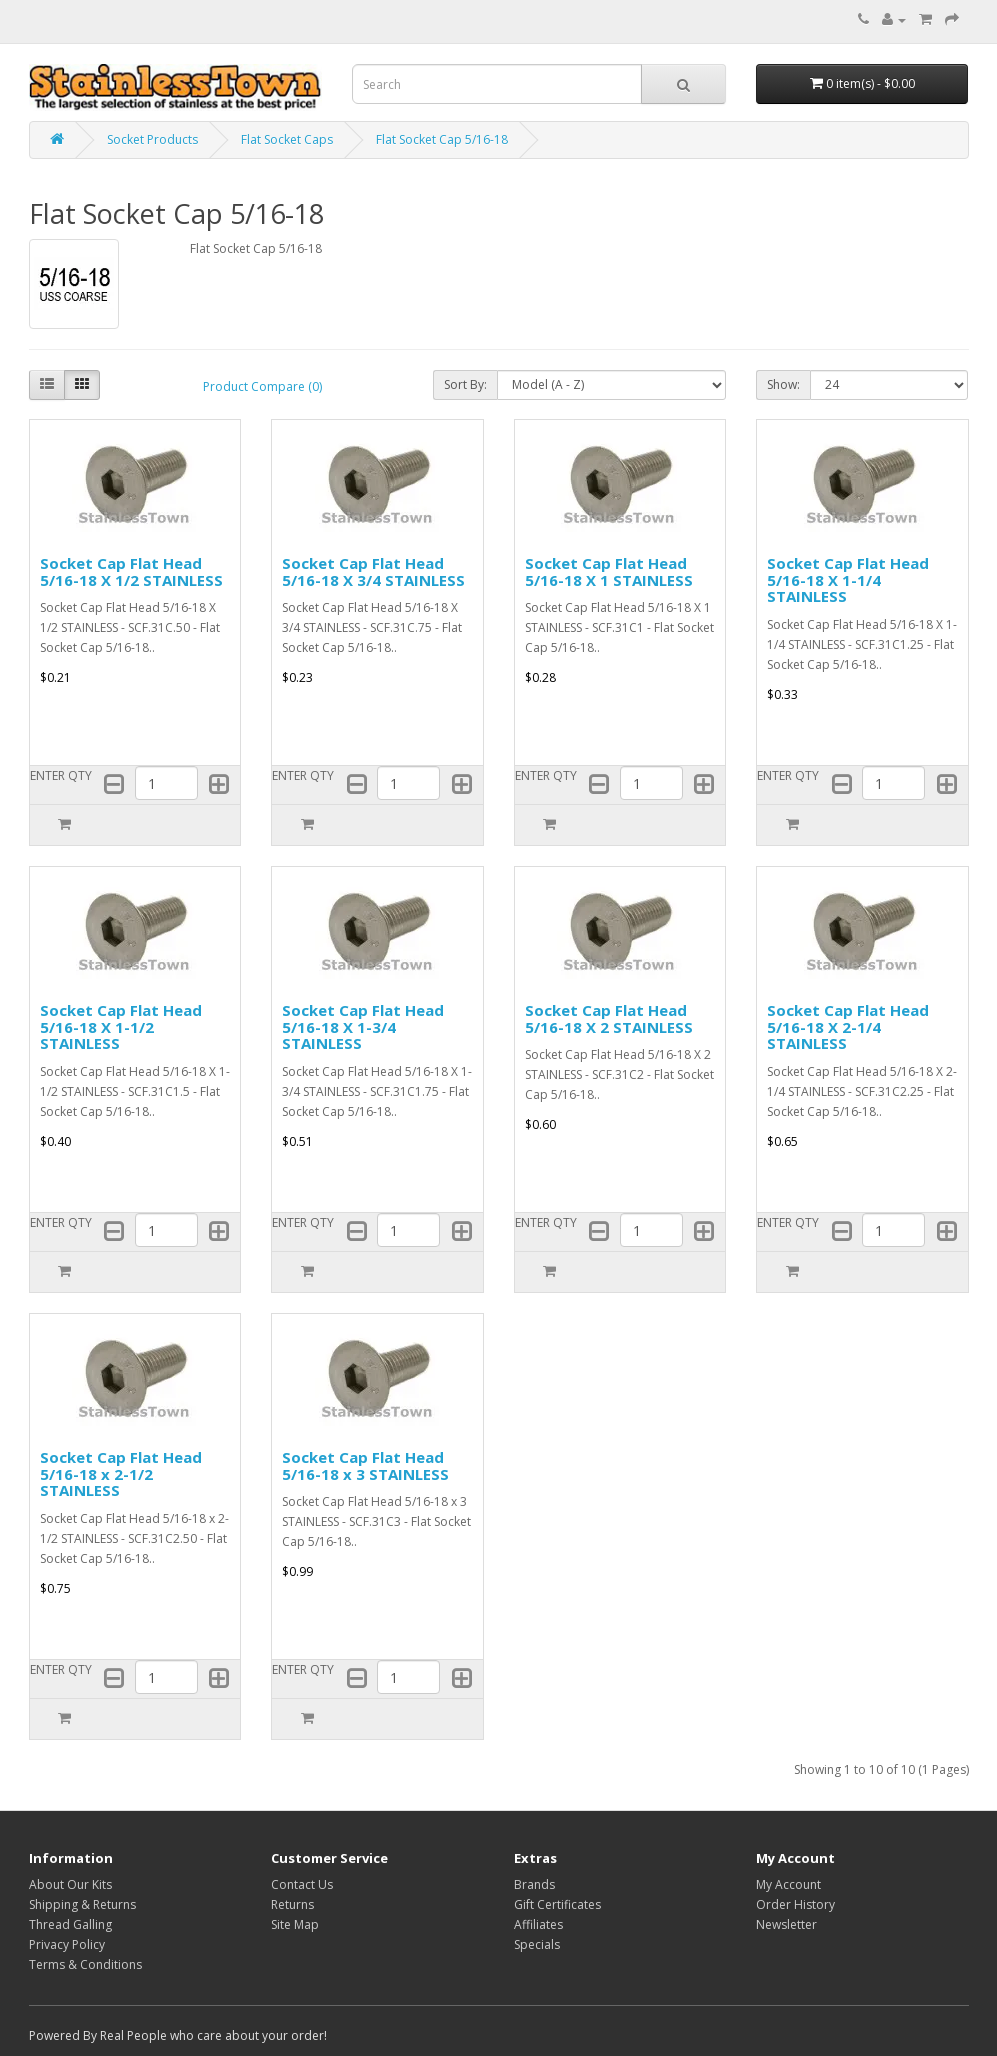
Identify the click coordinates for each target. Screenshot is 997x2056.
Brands (534, 1884)
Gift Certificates (557, 1904)
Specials (537, 1944)
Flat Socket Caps (287, 139)
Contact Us (302, 1884)
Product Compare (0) (262, 386)
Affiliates (538, 1924)
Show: (783, 384)
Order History (795, 1904)
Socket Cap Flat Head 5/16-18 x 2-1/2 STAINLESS (121, 1473)
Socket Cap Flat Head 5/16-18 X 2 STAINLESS (609, 1018)
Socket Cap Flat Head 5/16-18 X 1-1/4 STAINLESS (848, 579)
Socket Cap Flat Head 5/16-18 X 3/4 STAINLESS (373, 571)
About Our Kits (70, 1884)
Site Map (295, 1924)
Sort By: (465, 384)
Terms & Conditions (85, 1964)
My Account (788, 1884)
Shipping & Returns (82, 1904)
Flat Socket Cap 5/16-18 (442, 139)
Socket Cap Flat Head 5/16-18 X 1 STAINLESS (609, 571)
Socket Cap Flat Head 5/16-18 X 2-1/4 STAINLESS (848, 1026)
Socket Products (152, 139)
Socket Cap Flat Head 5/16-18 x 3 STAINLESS (365, 1465)
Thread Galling (70, 1924)
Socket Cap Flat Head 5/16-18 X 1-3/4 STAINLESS (363, 1026)
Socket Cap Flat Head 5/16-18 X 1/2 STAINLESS (131, 571)
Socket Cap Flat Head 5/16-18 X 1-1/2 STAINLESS (121, 1026)
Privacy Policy (67, 1944)
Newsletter (786, 1924)
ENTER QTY (61, 775)
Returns (292, 1904)
